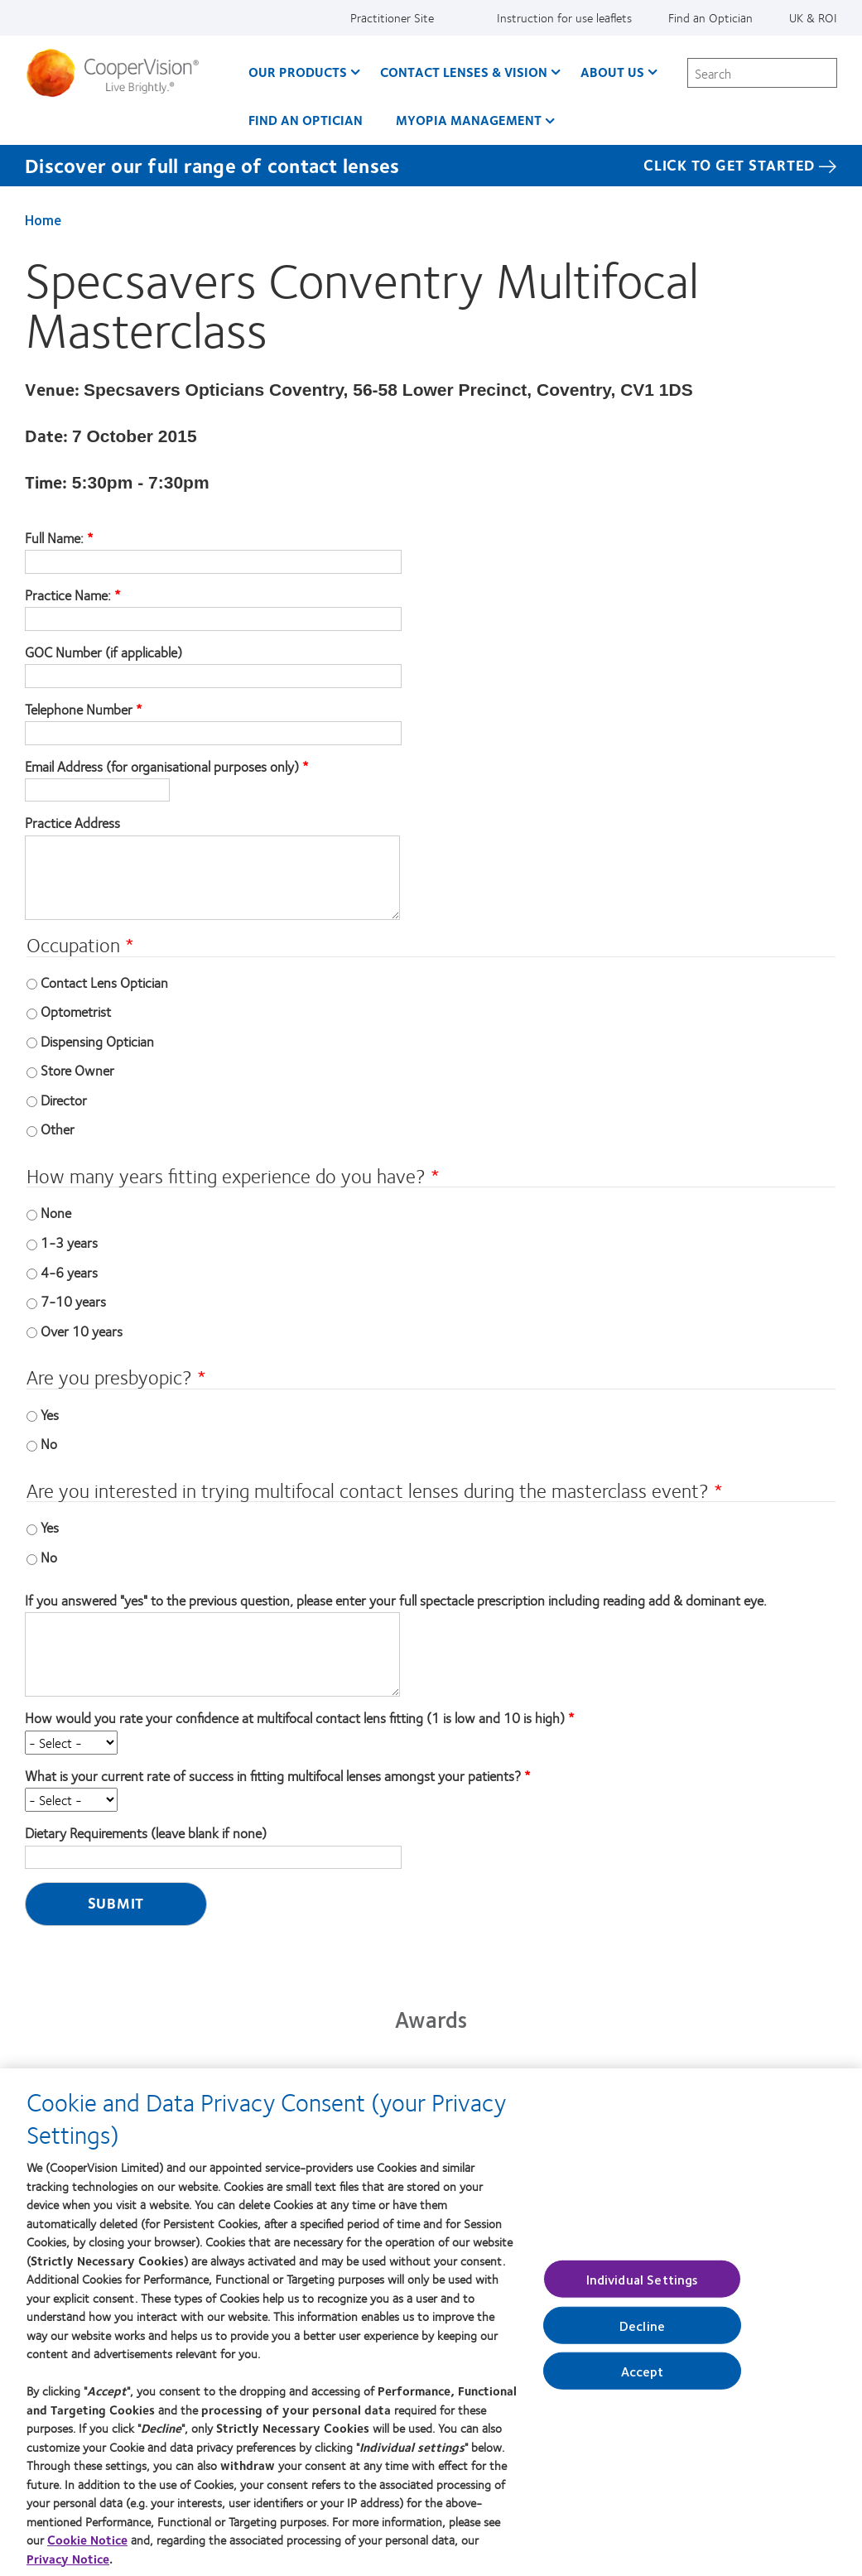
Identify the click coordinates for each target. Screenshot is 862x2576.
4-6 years (69, 1272)
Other (58, 1128)
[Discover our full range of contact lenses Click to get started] (431, 165)
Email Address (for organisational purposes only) (162, 766)
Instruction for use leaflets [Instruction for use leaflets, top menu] (564, 17)
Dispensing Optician (97, 1041)
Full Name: (56, 538)
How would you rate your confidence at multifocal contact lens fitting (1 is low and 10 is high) (295, 1718)
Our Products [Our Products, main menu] (297, 71)
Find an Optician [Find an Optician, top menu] (710, 17)
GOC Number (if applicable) (103, 652)
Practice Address (72, 823)
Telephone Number (78, 709)
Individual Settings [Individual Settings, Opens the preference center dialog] (642, 2283)
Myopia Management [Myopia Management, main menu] (469, 119)
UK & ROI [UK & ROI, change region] (813, 17)
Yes (50, 1414)
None (56, 1212)
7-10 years (73, 1301)
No (49, 1443)
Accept (642, 2376)
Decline (642, 2330)
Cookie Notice (87, 2544)
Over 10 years (82, 1330)
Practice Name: (69, 595)
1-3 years (69, 1242)
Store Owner (77, 1070)
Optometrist (76, 1011)
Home (43, 219)
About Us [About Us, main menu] (612, 71)
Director (64, 1099)
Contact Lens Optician (104, 982)
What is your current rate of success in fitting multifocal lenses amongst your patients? (273, 1776)
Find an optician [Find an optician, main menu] (305, 119)
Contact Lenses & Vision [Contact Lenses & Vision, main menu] (463, 71)
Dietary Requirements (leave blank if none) (146, 1833)
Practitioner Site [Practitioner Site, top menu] (392, 17)
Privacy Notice (67, 2564)
